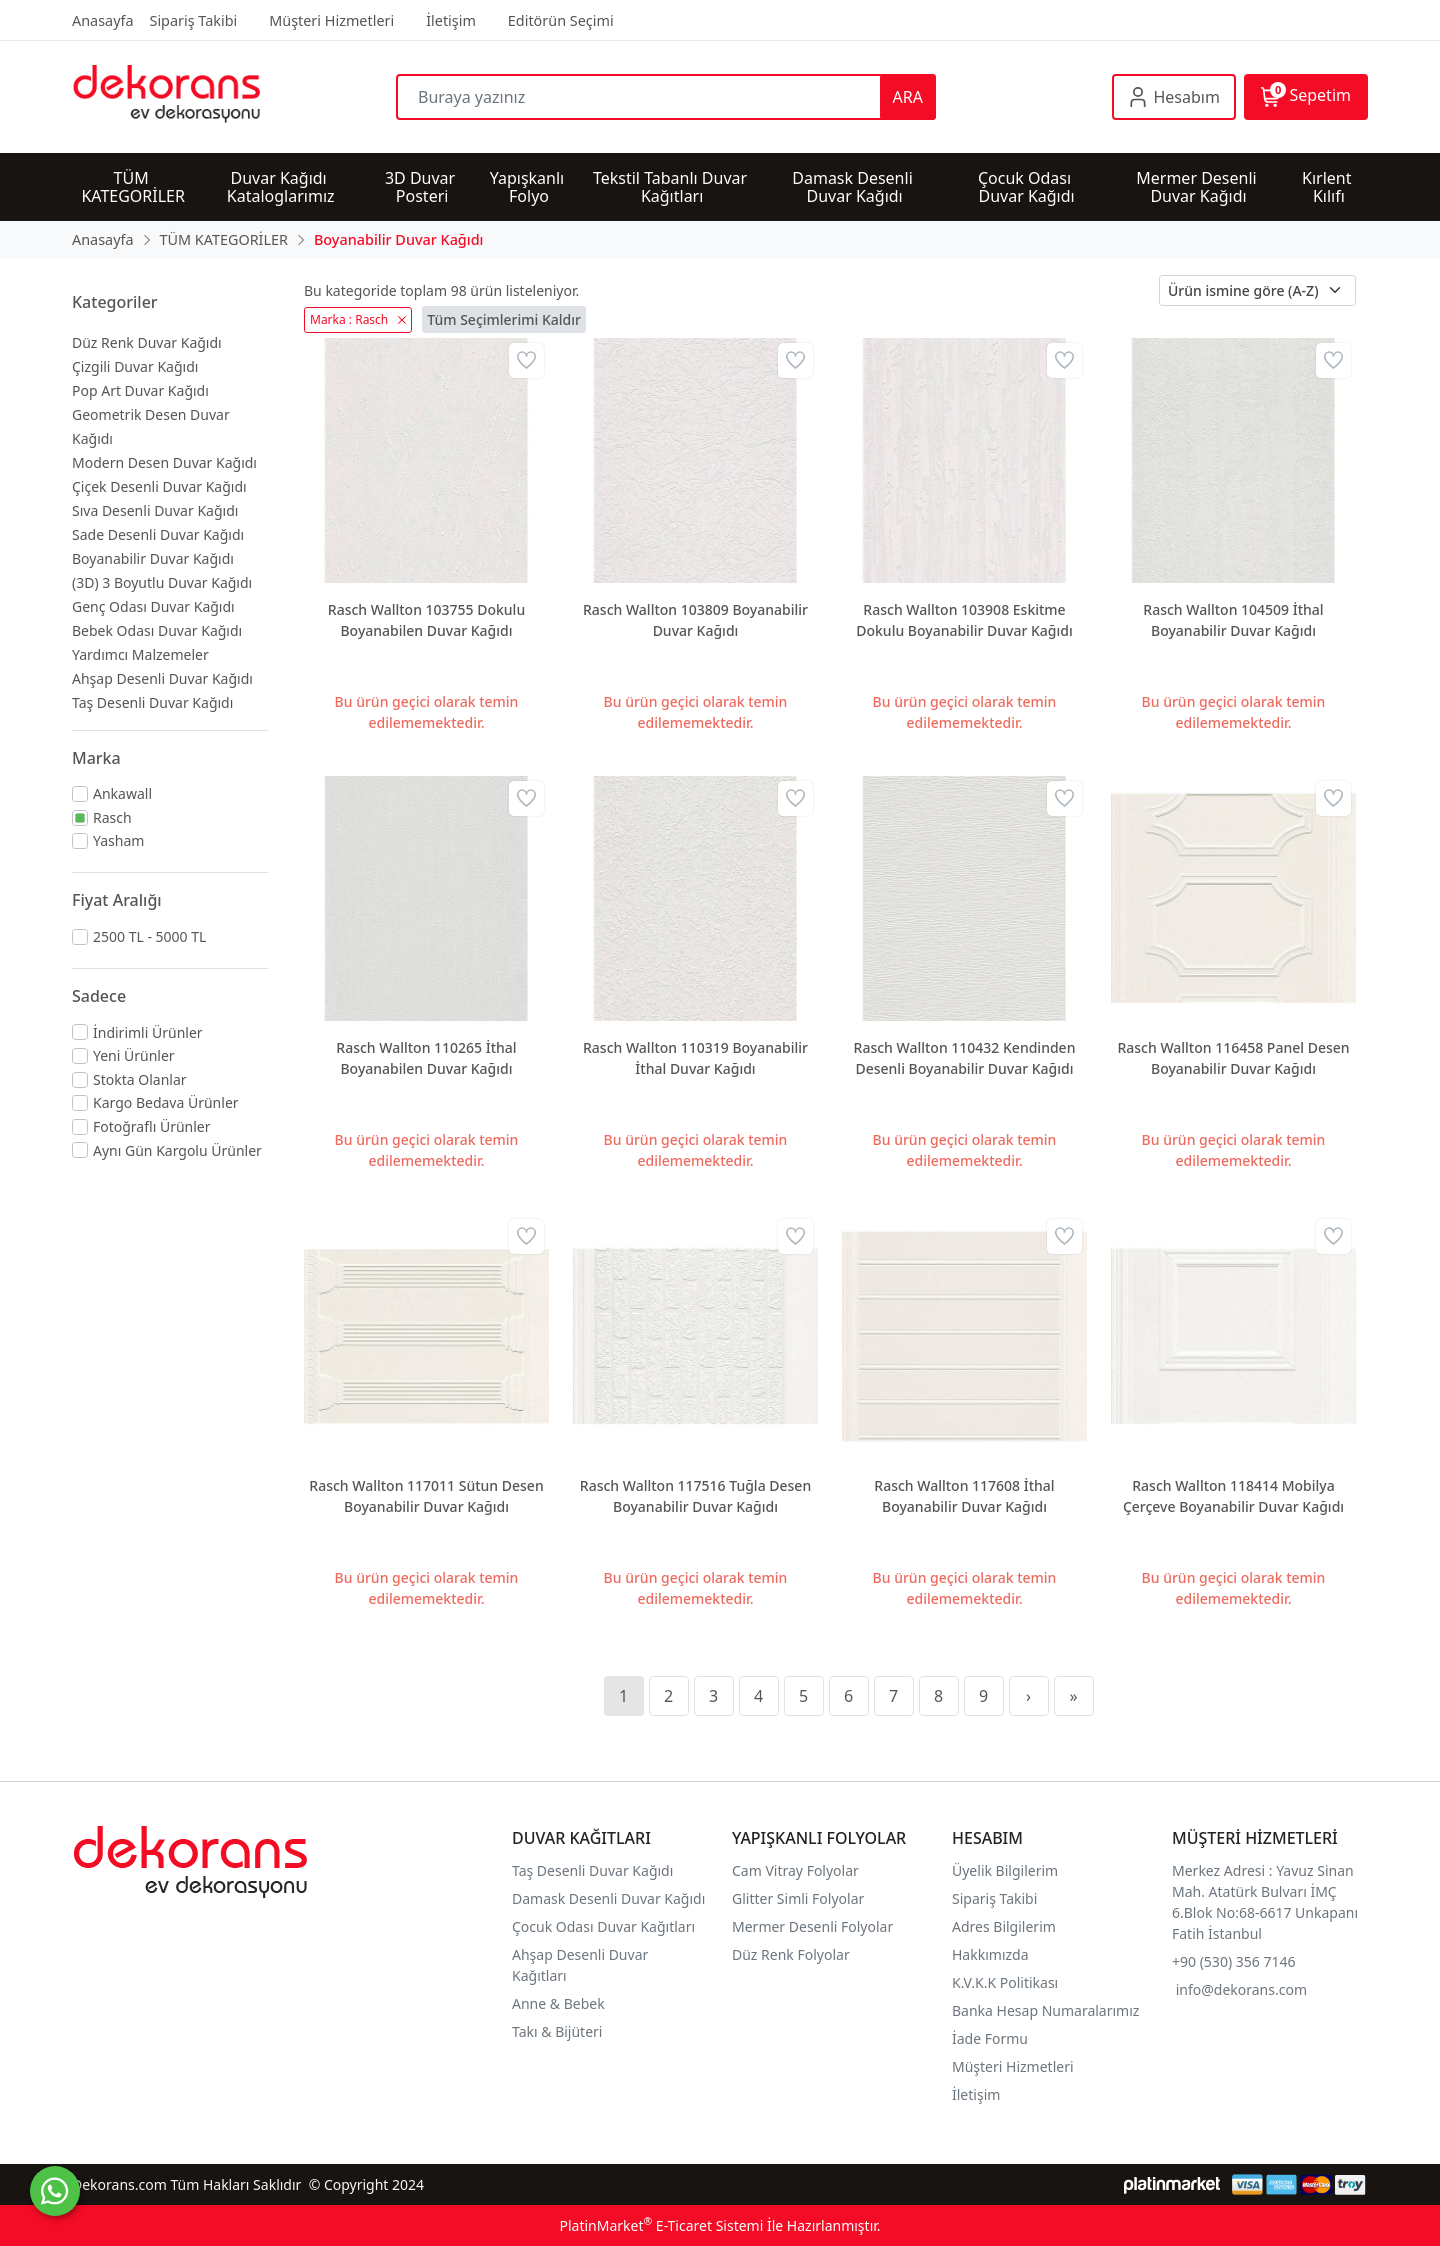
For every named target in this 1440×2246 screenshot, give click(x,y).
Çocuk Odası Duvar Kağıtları (603, 1926)
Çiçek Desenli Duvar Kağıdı (159, 486)
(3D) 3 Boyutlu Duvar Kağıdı (162, 582)
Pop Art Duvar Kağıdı (140, 390)
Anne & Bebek (558, 2003)
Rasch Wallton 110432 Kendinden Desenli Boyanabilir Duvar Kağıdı (965, 1058)
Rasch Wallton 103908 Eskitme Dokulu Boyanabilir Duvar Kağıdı (964, 620)
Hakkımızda (990, 1954)
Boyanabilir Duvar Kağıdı (153, 558)
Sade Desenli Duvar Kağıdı (158, 534)
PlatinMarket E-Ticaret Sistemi (661, 2225)
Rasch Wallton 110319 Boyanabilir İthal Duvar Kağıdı (695, 1058)
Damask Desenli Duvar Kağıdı (608, 1898)
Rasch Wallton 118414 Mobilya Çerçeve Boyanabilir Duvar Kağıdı (1233, 1496)
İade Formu (990, 2038)
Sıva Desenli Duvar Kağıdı (155, 510)
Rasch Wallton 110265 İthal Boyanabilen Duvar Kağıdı (426, 1058)
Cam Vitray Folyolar (795, 1870)
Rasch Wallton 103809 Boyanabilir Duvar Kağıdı (695, 620)
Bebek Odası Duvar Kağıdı (157, 630)
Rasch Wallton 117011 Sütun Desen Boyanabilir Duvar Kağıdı (426, 1496)
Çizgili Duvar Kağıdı (135, 366)
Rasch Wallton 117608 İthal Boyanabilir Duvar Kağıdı (964, 1496)
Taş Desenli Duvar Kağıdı (152, 702)
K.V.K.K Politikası (1007, 1982)
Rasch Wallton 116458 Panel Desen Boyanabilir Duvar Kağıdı (1233, 1058)
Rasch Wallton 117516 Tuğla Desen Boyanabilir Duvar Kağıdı (695, 1496)
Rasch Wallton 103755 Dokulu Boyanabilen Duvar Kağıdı (426, 620)
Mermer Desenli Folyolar (812, 1926)
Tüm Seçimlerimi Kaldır (504, 319)
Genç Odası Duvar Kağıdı (153, 606)
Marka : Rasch (358, 319)
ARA (908, 97)
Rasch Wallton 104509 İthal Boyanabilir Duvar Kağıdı (1233, 620)
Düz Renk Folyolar (791, 1954)
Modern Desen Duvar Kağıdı (164, 462)
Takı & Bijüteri (557, 2031)
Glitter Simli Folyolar (798, 1898)
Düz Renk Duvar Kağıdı (147, 342)
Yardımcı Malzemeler (140, 654)
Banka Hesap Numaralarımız (1045, 2010)
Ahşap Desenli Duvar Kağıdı (162, 678)
